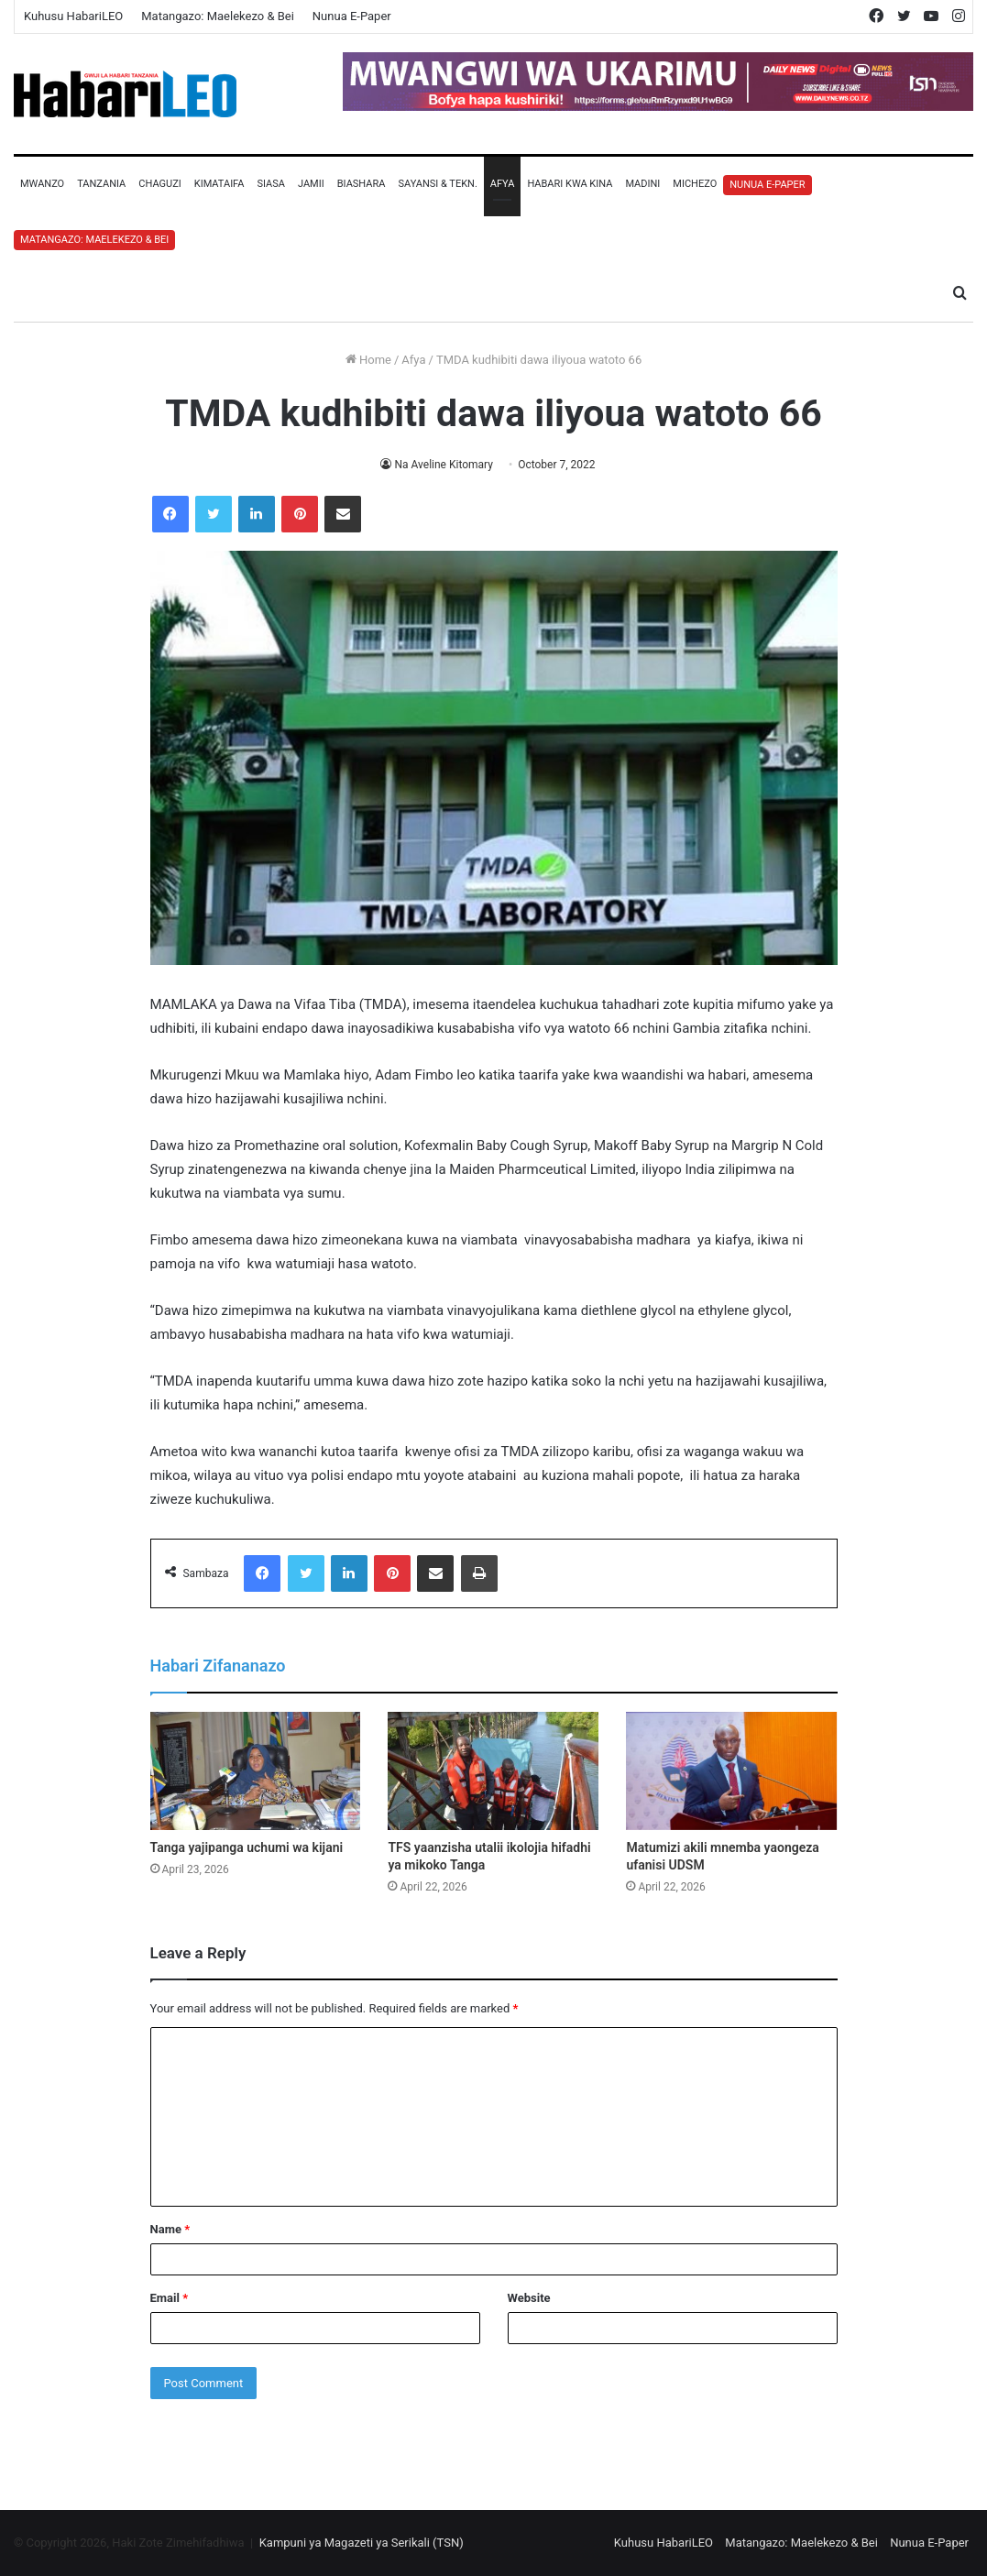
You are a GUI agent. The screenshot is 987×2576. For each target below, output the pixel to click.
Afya (502, 184)
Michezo (695, 184)
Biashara (361, 184)
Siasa (271, 184)
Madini (642, 184)
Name (170, 2229)
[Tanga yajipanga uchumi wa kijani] (255, 1771)
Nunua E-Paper (352, 16)
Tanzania (101, 184)
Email (169, 2298)
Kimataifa (219, 184)
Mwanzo (42, 184)
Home (368, 360)
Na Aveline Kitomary (444, 464)
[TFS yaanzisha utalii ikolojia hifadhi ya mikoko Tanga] (493, 1771)
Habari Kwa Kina (569, 184)
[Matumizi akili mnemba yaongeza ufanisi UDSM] (731, 1771)
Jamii (311, 184)
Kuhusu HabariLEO (73, 16)
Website (529, 2298)
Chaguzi (159, 184)
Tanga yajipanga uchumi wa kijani (247, 1847)
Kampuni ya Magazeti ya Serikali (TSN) (361, 2542)
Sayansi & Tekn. (437, 184)
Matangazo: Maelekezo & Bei (217, 16)
